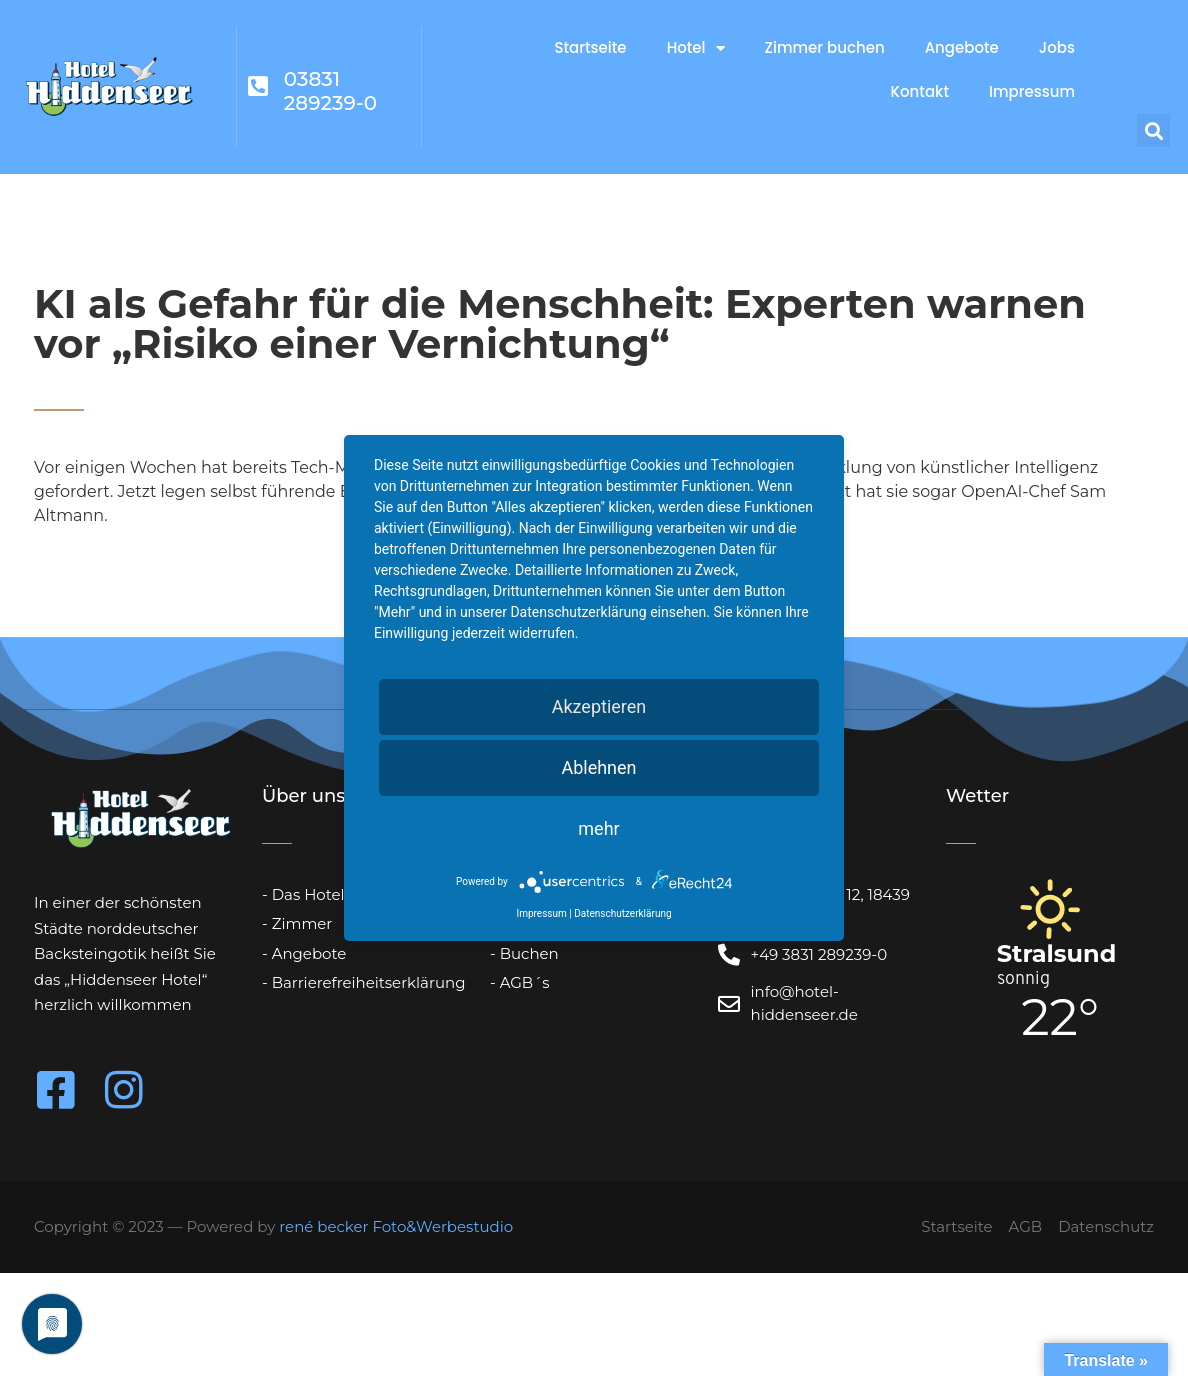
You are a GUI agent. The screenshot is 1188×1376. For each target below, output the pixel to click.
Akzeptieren (599, 706)
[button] (1153, 130)
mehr (598, 828)
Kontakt (920, 91)
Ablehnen (598, 767)
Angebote (962, 47)
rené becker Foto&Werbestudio (396, 1226)
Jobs (1057, 47)
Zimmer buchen (825, 47)
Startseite (590, 47)
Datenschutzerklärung (622, 913)
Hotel (696, 48)
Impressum (1032, 91)
